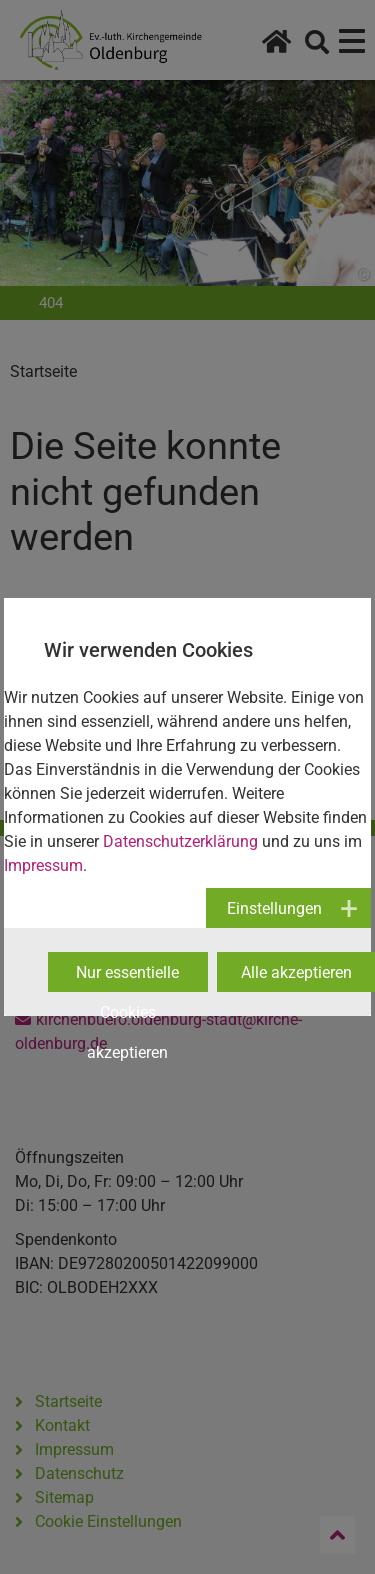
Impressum (43, 865)
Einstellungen (274, 908)
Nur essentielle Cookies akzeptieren (127, 977)
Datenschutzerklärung (180, 841)
